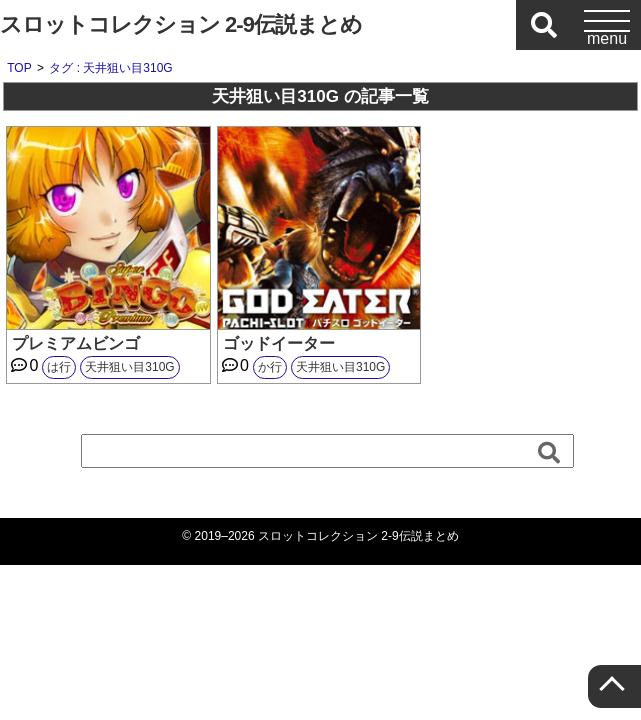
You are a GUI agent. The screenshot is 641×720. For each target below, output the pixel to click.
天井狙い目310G (129, 367)
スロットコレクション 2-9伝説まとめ (181, 24)
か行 (270, 367)
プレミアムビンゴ (76, 343)
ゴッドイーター (279, 343)
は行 (59, 367)
